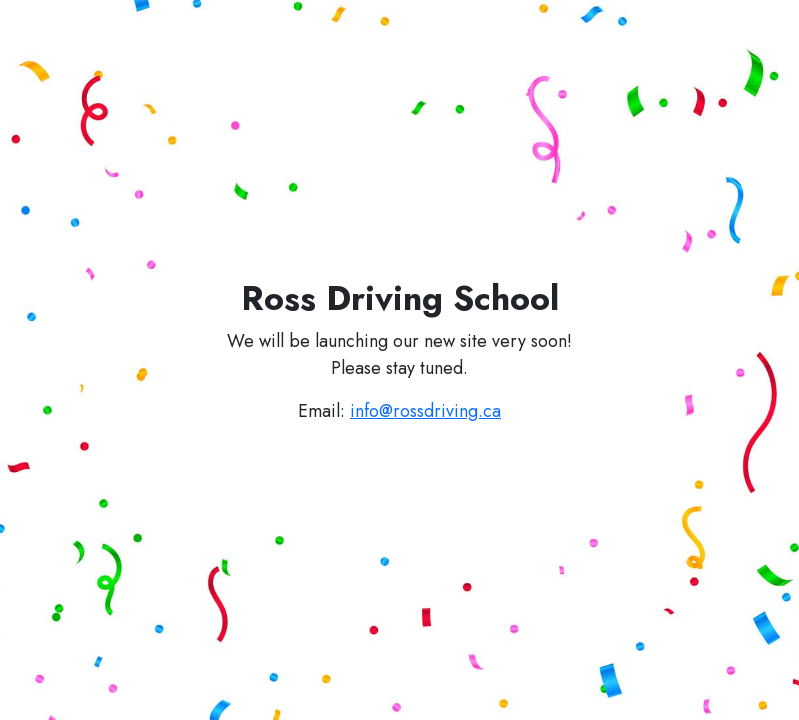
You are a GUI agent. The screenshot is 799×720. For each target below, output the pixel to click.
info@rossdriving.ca (425, 411)
